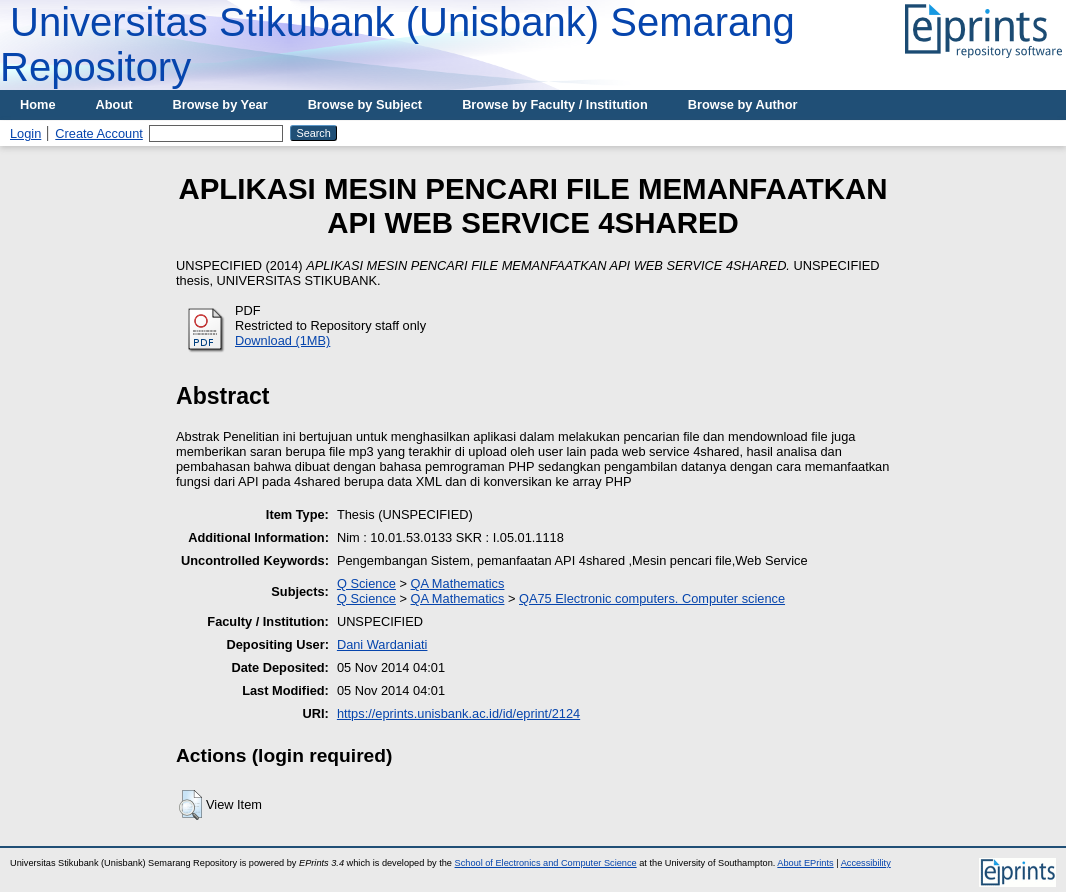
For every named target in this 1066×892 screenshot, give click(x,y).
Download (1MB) (282, 340)
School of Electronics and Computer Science (546, 863)
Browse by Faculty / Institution (555, 104)
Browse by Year (220, 104)
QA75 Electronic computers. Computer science (652, 598)
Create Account (99, 133)
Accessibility (866, 863)
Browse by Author (743, 104)
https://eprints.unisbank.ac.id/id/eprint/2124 (458, 713)
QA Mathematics (458, 583)
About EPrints (805, 863)
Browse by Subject (365, 104)
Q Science (366, 583)
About (114, 104)
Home (38, 104)
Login (25, 133)
